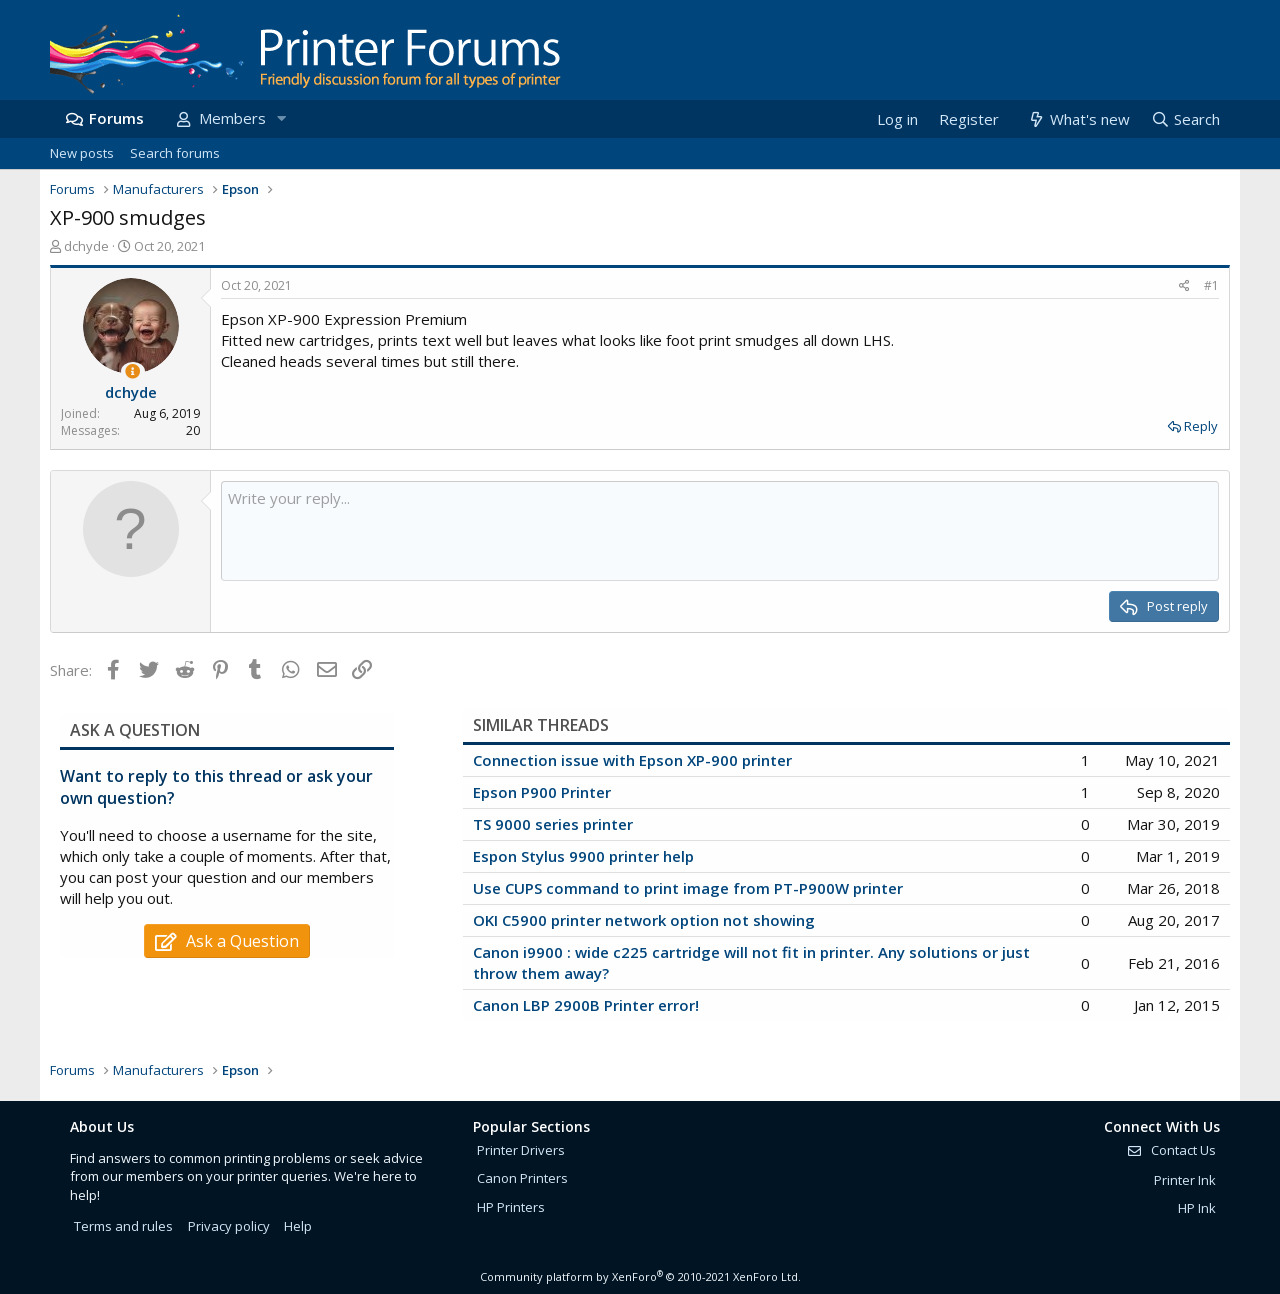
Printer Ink (1185, 1180)
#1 (1211, 285)
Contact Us (1171, 1150)
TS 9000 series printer (553, 824)
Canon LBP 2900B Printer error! (586, 1005)
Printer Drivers (521, 1150)
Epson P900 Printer (542, 792)
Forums (116, 118)
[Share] (1184, 286)
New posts (82, 153)
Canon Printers (522, 1178)
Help (298, 1226)
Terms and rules (123, 1226)
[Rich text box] (720, 531)
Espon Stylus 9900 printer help (583, 856)
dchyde (86, 246)
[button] (281, 118)
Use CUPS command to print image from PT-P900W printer (688, 888)
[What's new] (1077, 119)
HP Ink (1197, 1208)
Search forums (175, 153)
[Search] (1185, 119)
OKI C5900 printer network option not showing (644, 920)
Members (232, 118)
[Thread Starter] (132, 371)
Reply (1201, 426)
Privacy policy (229, 1226)
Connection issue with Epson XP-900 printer (632, 760)
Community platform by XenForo (640, 1276)
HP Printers (511, 1207)
